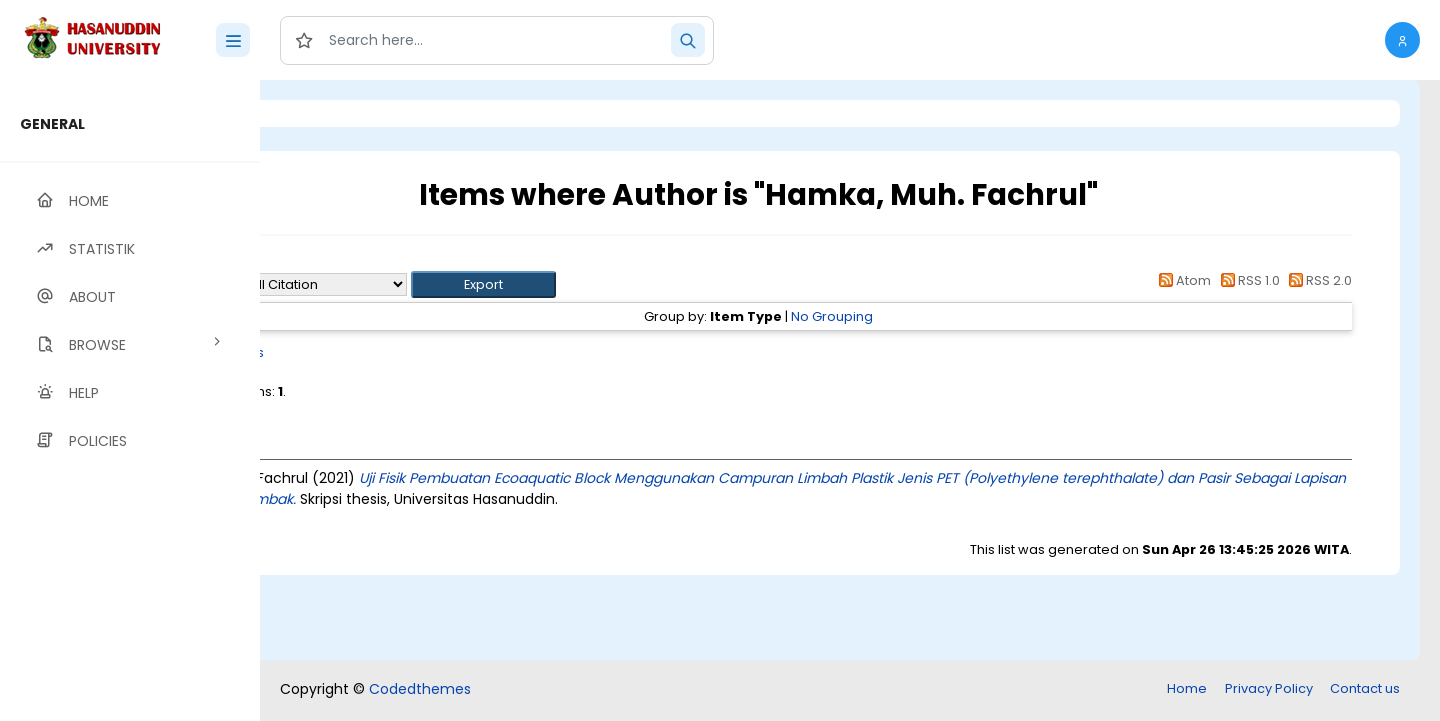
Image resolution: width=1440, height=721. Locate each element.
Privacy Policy (1269, 688)
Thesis (407, 352)
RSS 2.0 (1317, 280)
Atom (1182, 280)
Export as (357, 284)
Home (1187, 688)
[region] (130, 400)
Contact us (1365, 688)
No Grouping (914, 316)
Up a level (368, 261)
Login (345, 113)
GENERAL (52, 124)
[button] (1402, 40)
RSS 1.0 (1246, 280)
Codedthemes (420, 689)
